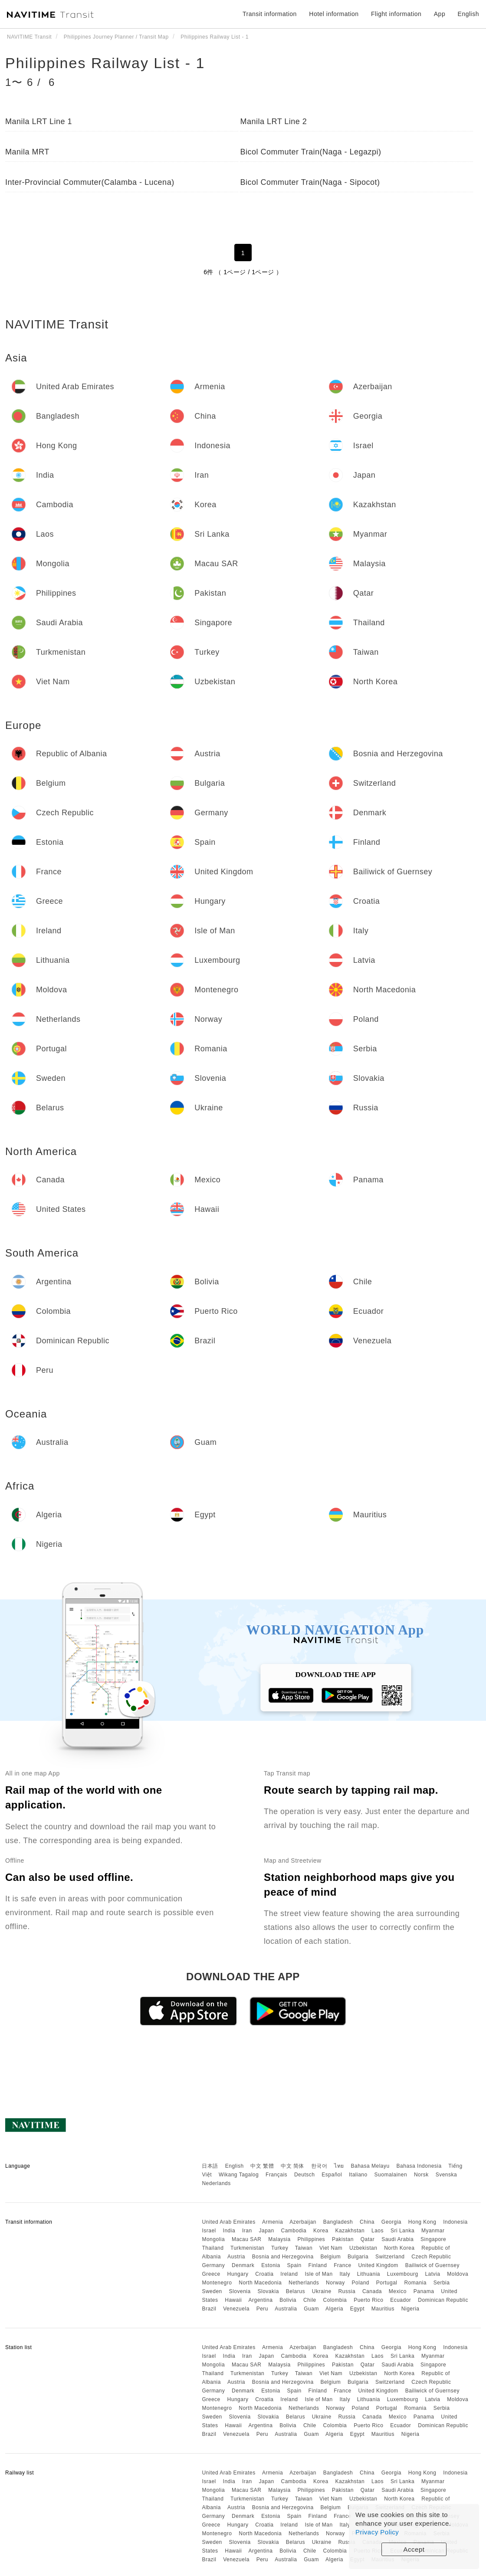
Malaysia (279, 2239)
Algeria (334, 2309)
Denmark (243, 2265)
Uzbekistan (363, 2248)
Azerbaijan (302, 2222)
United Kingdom (378, 2265)
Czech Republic (431, 2257)
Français (276, 2175)
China (367, 2222)
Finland (318, 2265)
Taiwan (303, 2248)
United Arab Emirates (228, 2222)
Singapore (433, 2239)
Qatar (368, 2239)
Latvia (432, 2274)
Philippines (311, 2239)
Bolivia (287, 2300)
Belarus (295, 2291)
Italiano (358, 2175)
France (342, 2265)
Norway (335, 2283)
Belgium (330, 2257)
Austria (236, 2257)
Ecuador (400, 2300)
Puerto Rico (368, 2300)
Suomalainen (390, 2175)
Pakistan (343, 2239)
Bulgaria (358, 2257)
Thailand (212, 2248)
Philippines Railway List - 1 (105, 63)
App (439, 13)
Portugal (386, 2283)
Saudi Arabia (397, 2239)
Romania (415, 2283)
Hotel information (333, 13)
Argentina (260, 2300)
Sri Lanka (402, 2231)
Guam (311, 2309)
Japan (266, 2231)
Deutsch (304, 2175)
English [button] (468, 13)
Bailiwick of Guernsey (432, 2265)
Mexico (398, 2291)
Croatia (264, 2274)
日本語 (210, 2166)
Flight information (396, 13)
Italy (344, 2274)
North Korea (399, 2248)
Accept (414, 2549)
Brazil (209, 2309)
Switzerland (390, 2257)
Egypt (357, 2309)
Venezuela (236, 2309)
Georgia (391, 2222)
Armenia (272, 2222)
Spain (294, 2265)
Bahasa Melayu (370, 2166)
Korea (320, 2231)
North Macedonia (260, 2283)
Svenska (446, 2175)
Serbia (441, 2283)
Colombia (335, 2300)
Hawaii (233, 2300)
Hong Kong (422, 2222)
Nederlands (216, 2183)
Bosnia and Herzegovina (283, 2257)
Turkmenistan (247, 2248)
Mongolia (213, 2239)
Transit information (270, 13)
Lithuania (368, 2274)
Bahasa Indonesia (419, 2166)
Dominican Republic (443, 2300)
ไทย (339, 2166)
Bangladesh (338, 2222)
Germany (213, 2265)
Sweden (212, 2291)
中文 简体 (292, 2166)
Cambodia (294, 2231)
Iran (247, 2231)
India (229, 2231)
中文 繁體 (262, 2166)
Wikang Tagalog (239, 2175)
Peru (262, 2309)
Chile (309, 2300)
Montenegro (217, 2283)
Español (332, 2175)
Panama (424, 2291)
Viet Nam (330, 2248)
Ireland (289, 2274)
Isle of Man (318, 2274)
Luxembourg (402, 2274)
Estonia (270, 2265)
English (234, 2166)
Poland (360, 2283)
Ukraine (322, 2291)
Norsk (421, 2175)
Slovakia (268, 2291)
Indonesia (455, 2222)
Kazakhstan (349, 2231)
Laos (377, 2231)
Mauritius (382, 2309)
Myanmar (433, 2231)
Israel (209, 2231)
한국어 (319, 2166)
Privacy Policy (377, 2532)
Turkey (279, 2248)
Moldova (457, 2274)
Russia (346, 2291)
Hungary (238, 2274)
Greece (211, 2274)
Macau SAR (247, 2239)
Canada (372, 2291)
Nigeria (410, 2309)
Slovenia (240, 2291)
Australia (286, 2309)
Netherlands (304, 2283)
